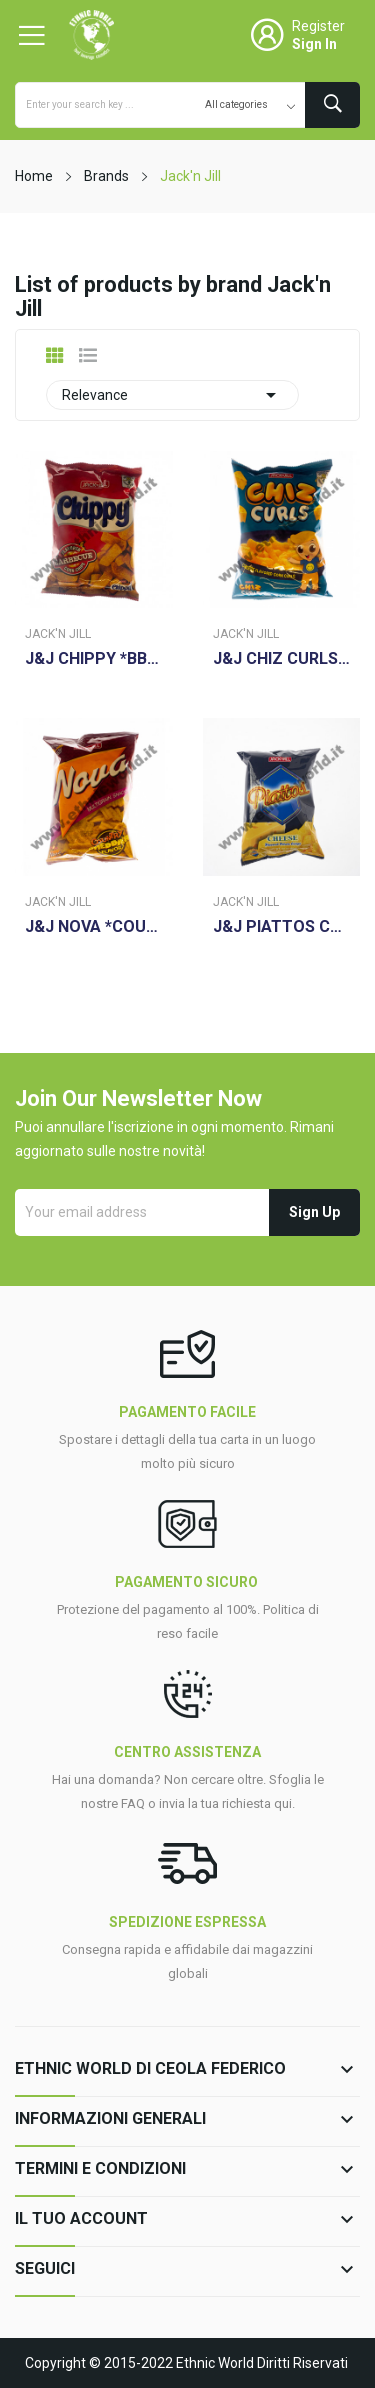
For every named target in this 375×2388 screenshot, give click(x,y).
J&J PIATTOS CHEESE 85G (282, 927)
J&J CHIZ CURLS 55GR (282, 659)
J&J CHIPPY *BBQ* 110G (94, 659)
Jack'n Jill (58, 634)
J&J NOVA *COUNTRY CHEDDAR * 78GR (94, 927)
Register (318, 26)
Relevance (172, 395)
